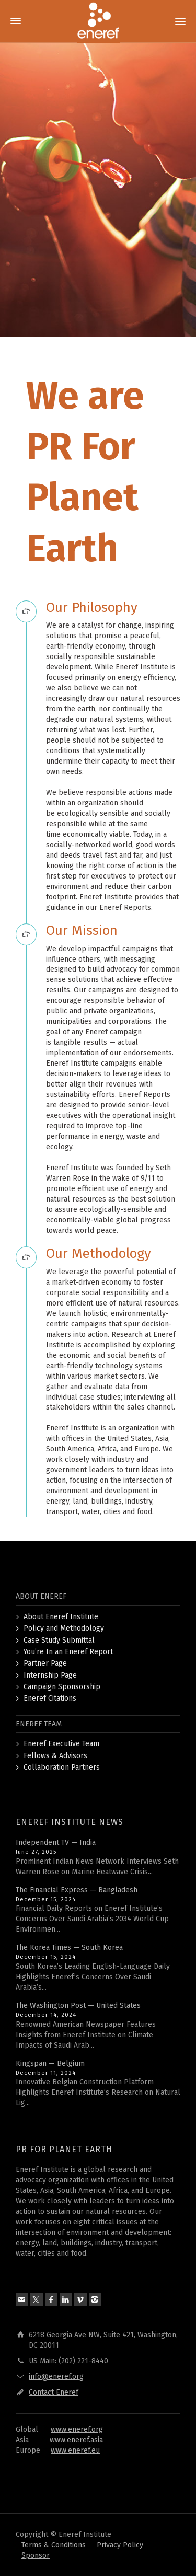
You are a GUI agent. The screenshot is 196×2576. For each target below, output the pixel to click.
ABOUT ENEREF (41, 1596)
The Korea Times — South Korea (69, 1947)
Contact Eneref (53, 2392)
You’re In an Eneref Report (68, 1651)
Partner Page (45, 1663)
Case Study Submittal (59, 1640)
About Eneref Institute (61, 1616)
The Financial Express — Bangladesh (76, 1890)
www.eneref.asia (76, 2439)
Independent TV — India (56, 1842)
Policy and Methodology (64, 1628)
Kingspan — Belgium (50, 2063)
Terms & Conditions (53, 2544)
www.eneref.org (77, 2429)
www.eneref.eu (75, 2450)
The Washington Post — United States (78, 2005)
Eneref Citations (50, 1698)
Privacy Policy (120, 2544)
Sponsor (35, 2555)
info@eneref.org (56, 2376)
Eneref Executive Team (61, 1743)
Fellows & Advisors (55, 1755)
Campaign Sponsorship (62, 1686)
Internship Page (50, 1675)
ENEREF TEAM (39, 1723)
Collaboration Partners (62, 1767)
